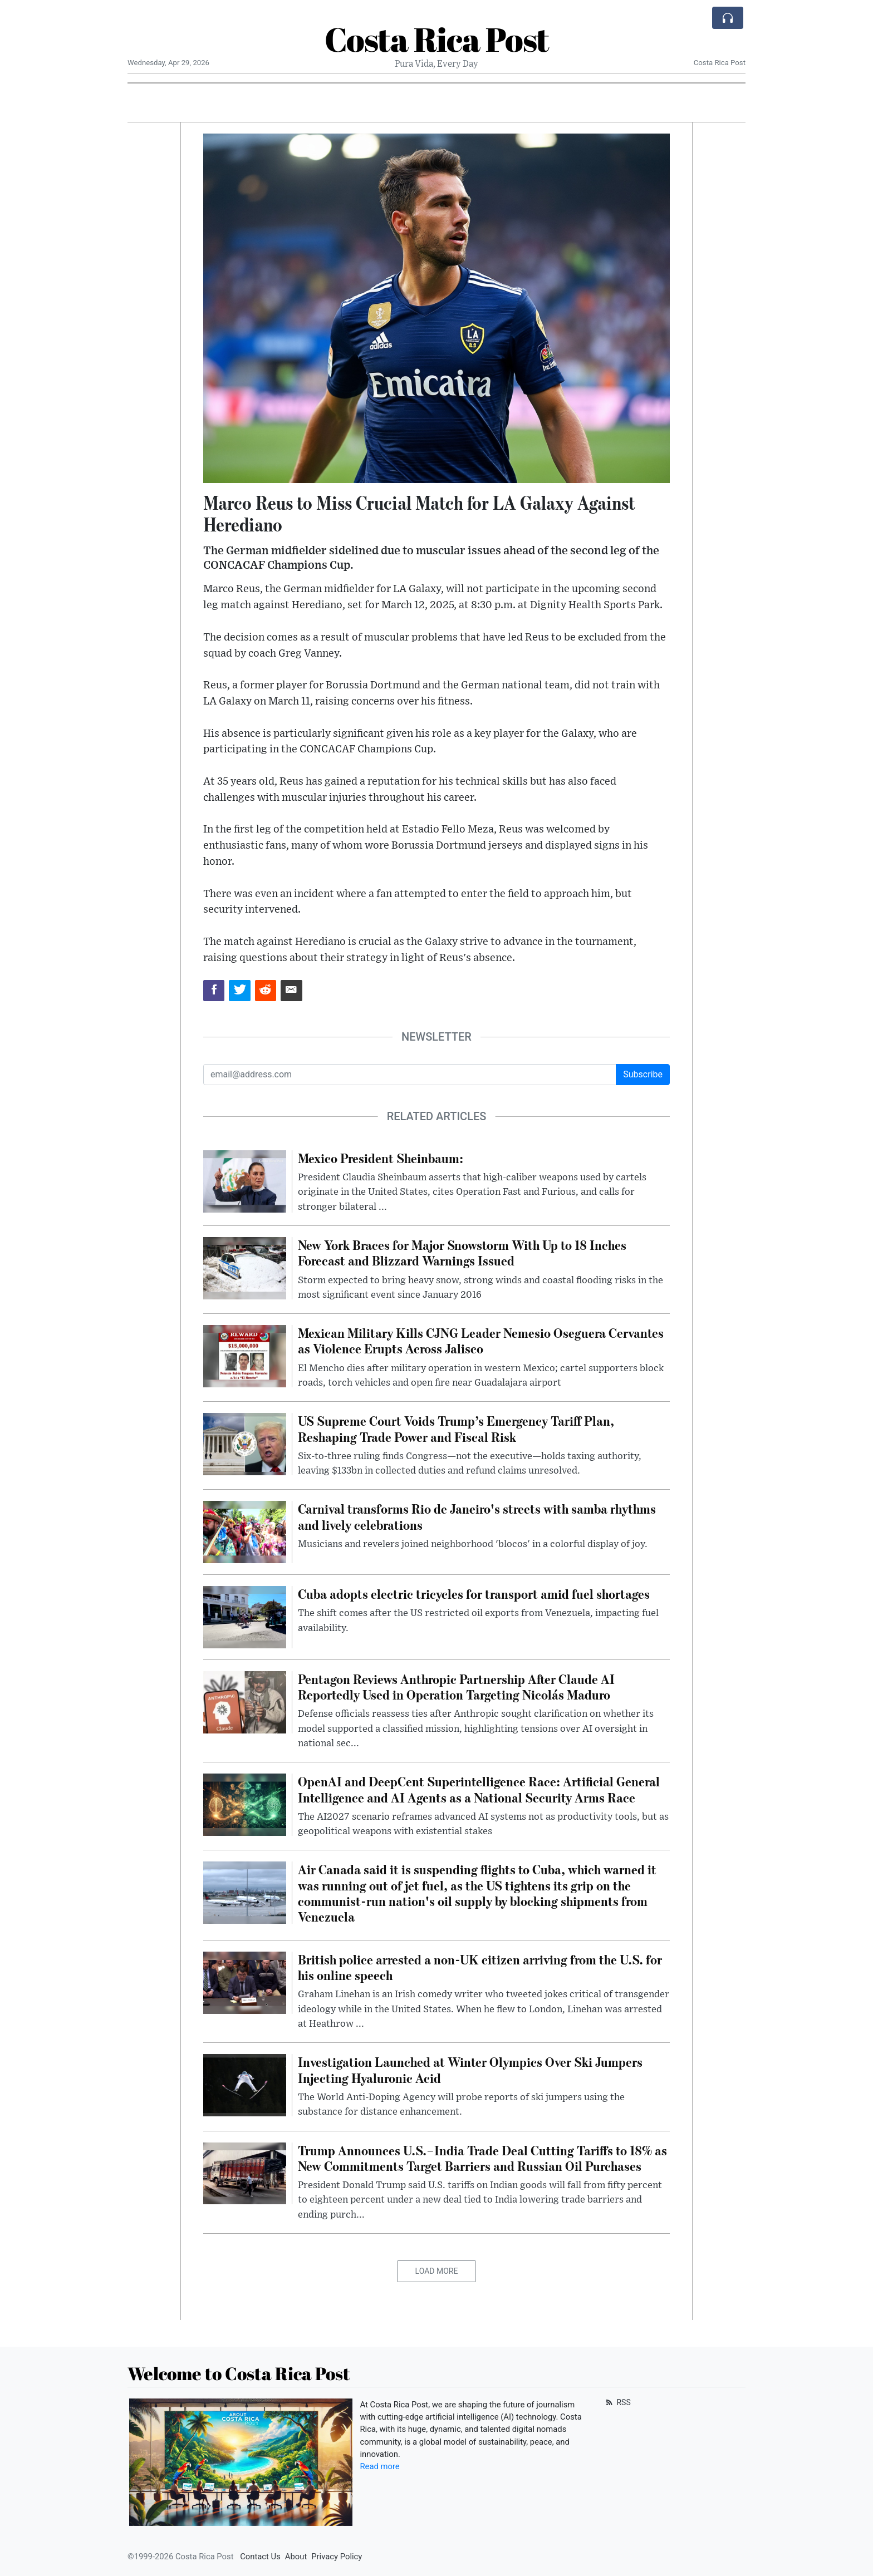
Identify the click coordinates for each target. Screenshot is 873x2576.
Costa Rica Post (437, 39)
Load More (436, 2271)
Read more (380, 2466)
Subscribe (643, 1074)
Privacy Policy (336, 2557)
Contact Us (260, 2557)
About (296, 2557)
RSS (617, 2402)
